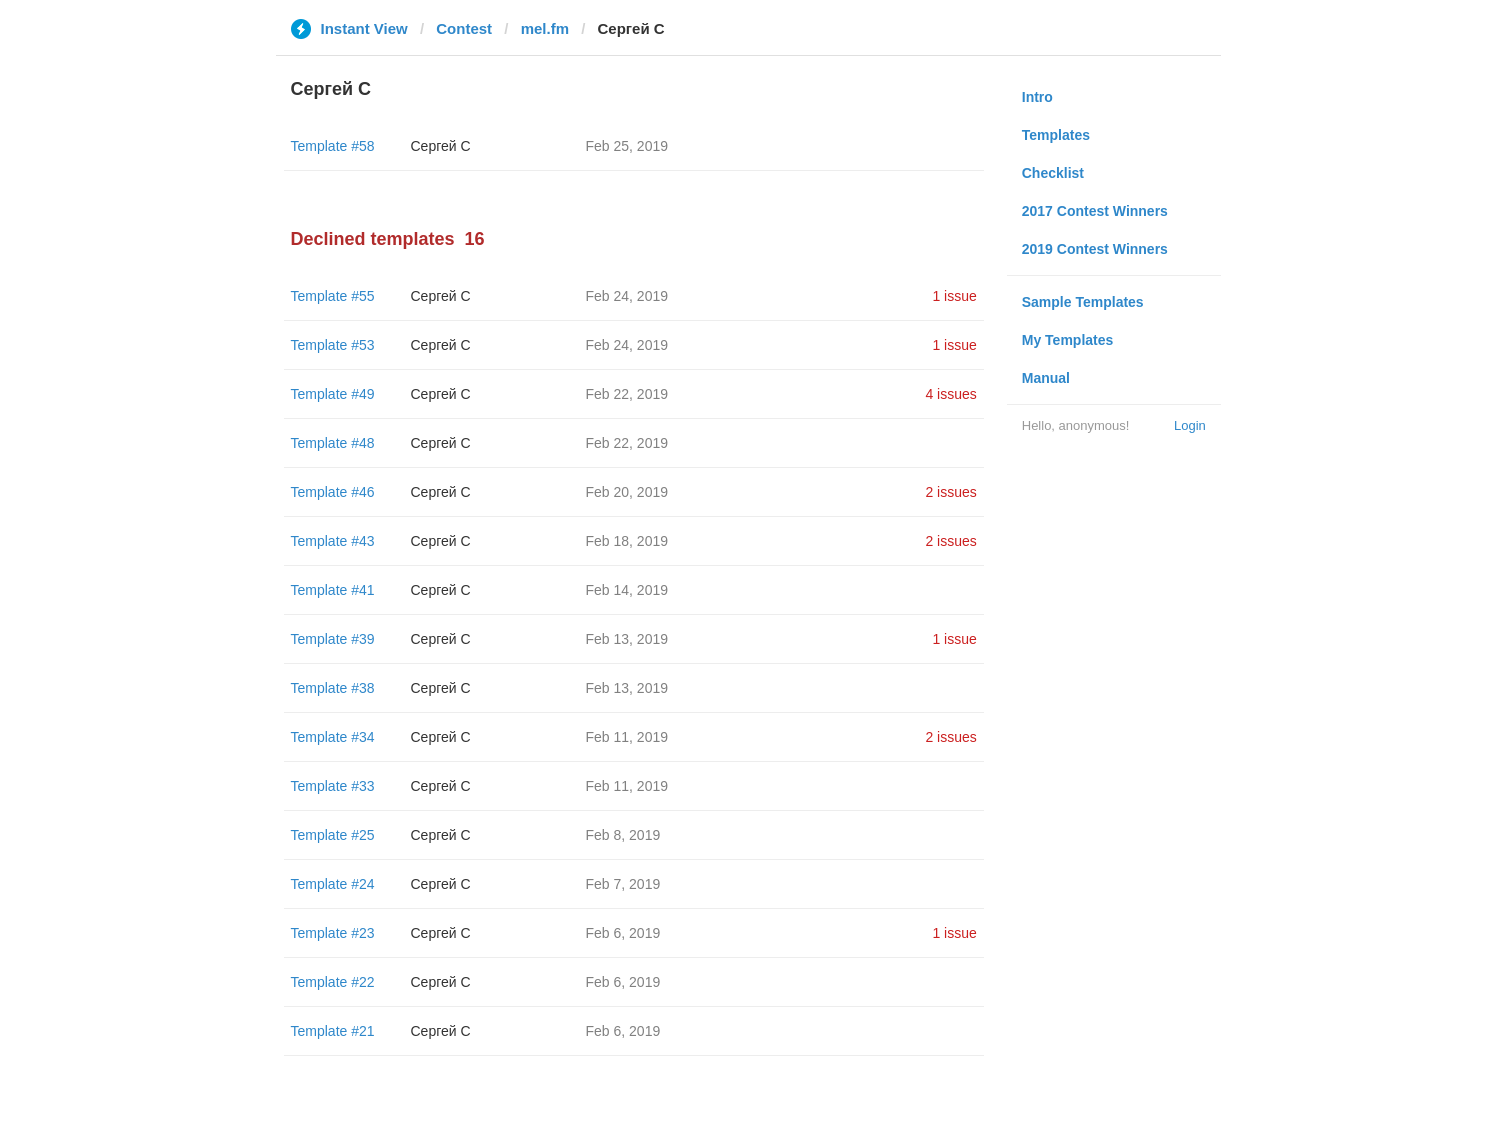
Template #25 (333, 835)
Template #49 (333, 394)
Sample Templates (1083, 302)
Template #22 (333, 982)
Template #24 (333, 884)
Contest (464, 28)
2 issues (950, 492)
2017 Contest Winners (1095, 211)
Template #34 (333, 737)
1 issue (954, 296)
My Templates (1068, 340)
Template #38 (333, 688)
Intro (1037, 97)
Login (1190, 425)
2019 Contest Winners (1095, 249)
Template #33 (333, 786)
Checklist (1053, 173)
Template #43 (333, 541)
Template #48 (333, 443)
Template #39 (333, 639)
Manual (1046, 378)
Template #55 (333, 296)
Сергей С (441, 146)
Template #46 (333, 492)
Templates (1056, 135)
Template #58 (333, 146)
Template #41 (333, 590)
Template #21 (333, 1031)
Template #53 (333, 345)
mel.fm (545, 28)
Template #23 (333, 933)
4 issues (950, 394)
